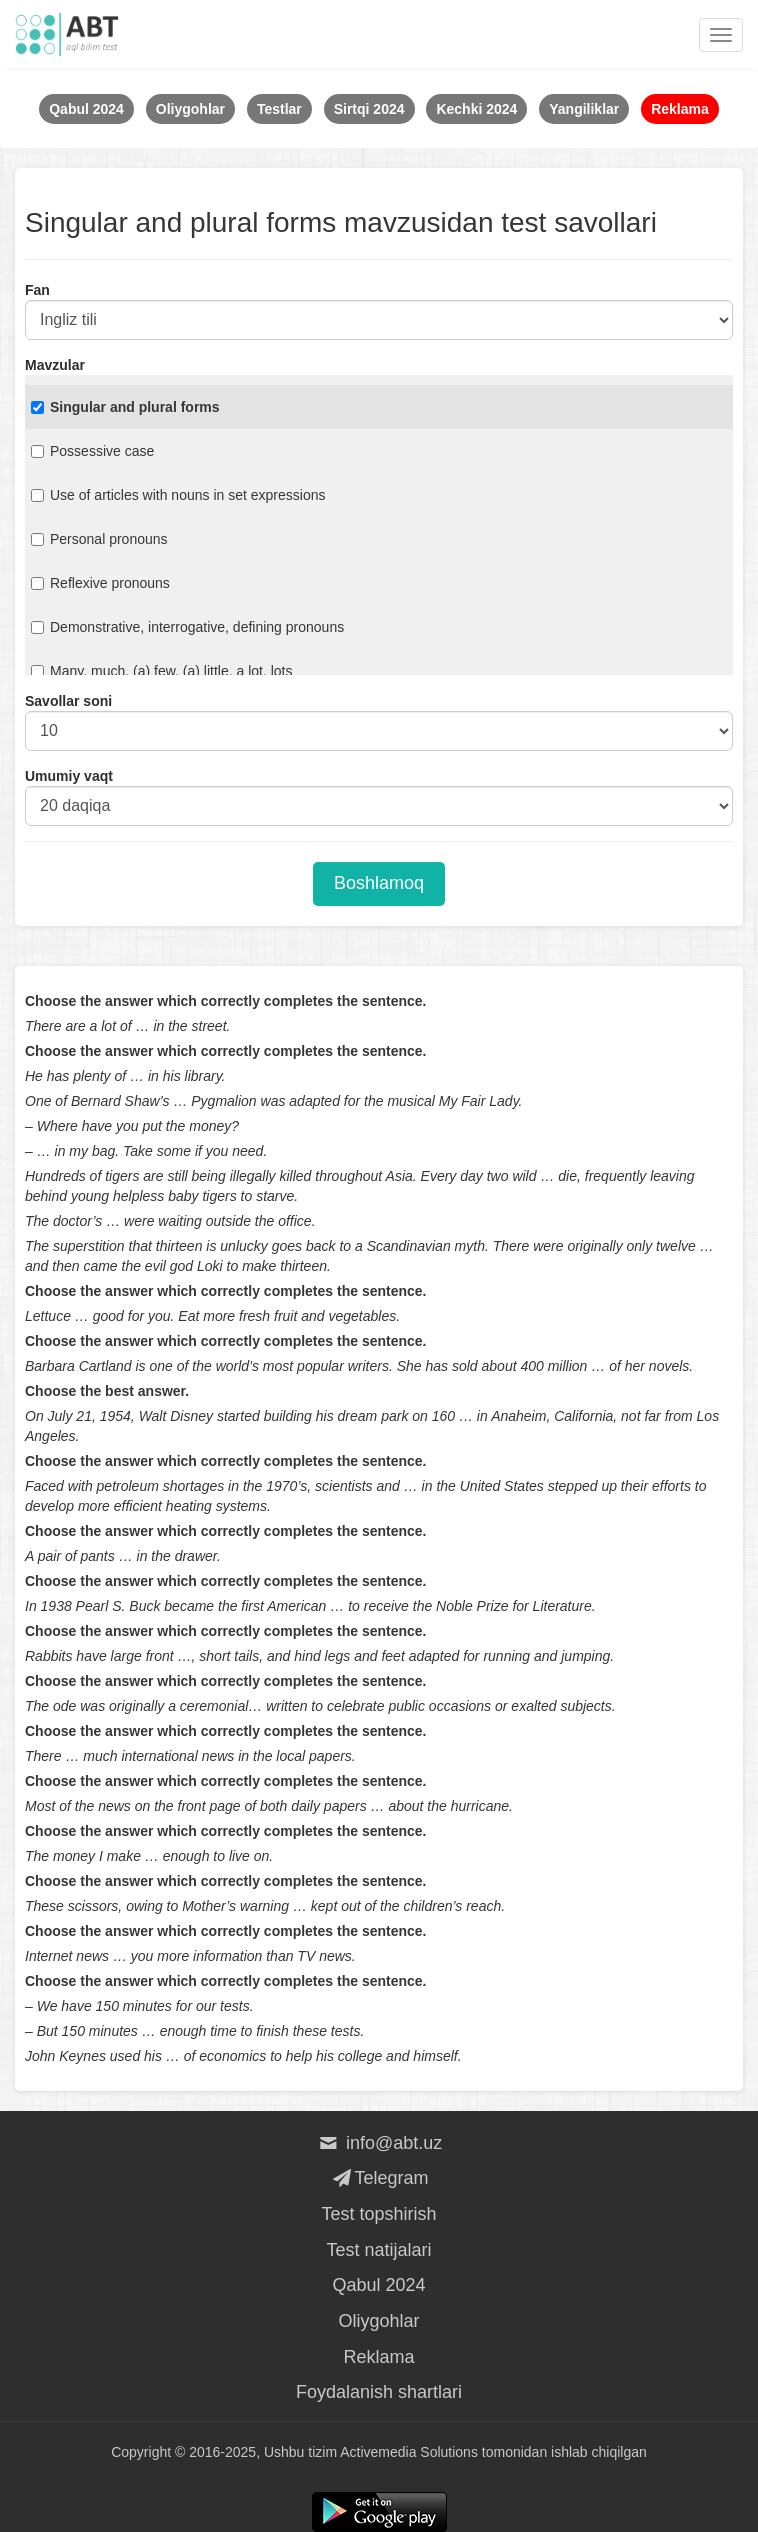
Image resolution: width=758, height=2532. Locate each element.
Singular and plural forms (125, 407)
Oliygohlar (378, 2321)
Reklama (378, 2357)
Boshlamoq (379, 883)
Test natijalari (378, 2250)
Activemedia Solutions (409, 2452)
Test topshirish (378, 2214)
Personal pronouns (99, 539)
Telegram (378, 2178)
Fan (37, 290)
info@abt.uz (379, 2143)
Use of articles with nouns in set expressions (178, 495)
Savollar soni (68, 701)
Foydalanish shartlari (379, 2392)
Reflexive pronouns (100, 583)
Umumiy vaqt (69, 776)
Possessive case (92, 451)
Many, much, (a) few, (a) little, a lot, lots (161, 671)
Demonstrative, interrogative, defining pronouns (187, 627)
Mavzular (55, 365)
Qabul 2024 (378, 2285)
